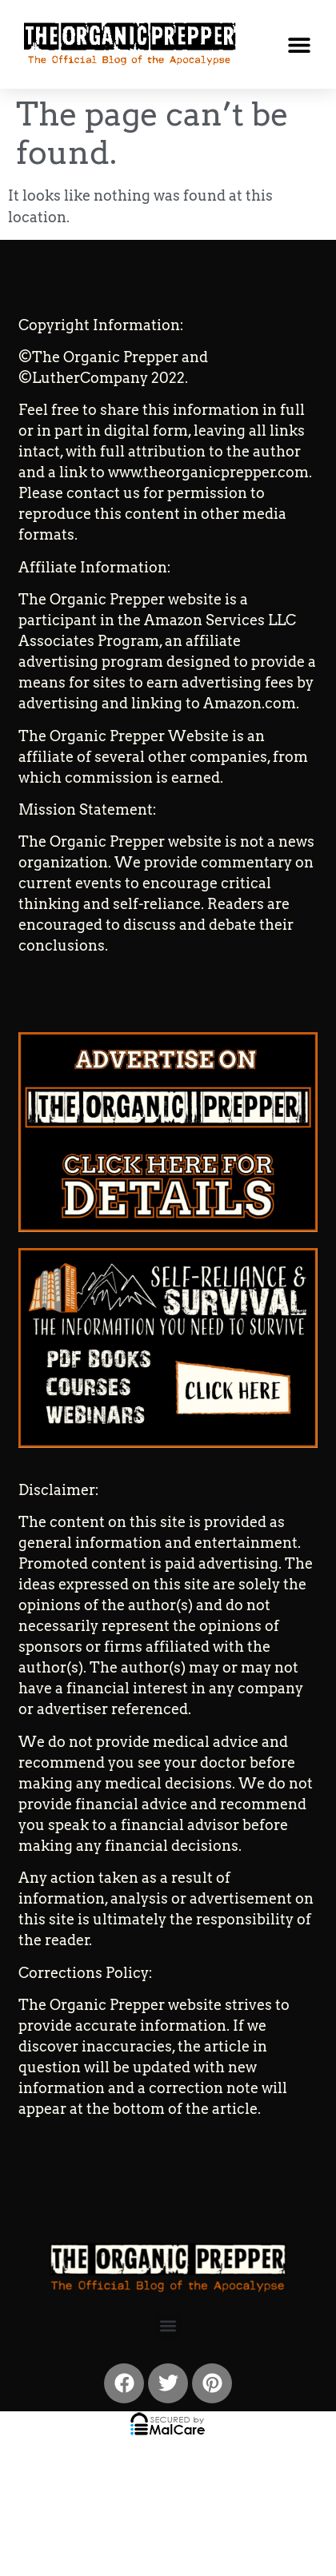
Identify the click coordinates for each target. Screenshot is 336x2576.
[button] (299, 44)
